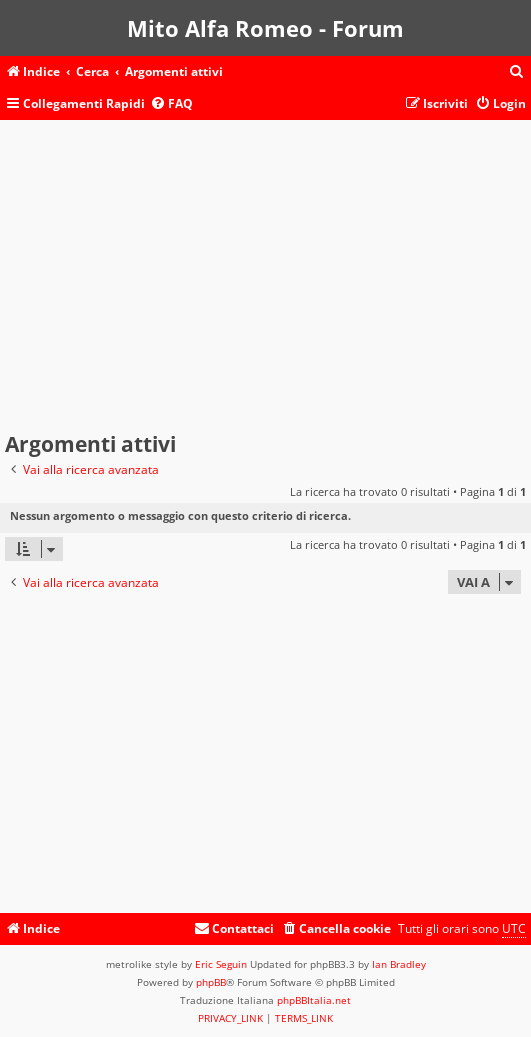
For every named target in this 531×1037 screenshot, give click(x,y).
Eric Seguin (221, 964)
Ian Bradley (399, 964)
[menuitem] (517, 72)
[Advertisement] (265, 280)
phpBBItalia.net (314, 1000)
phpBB (211, 982)
